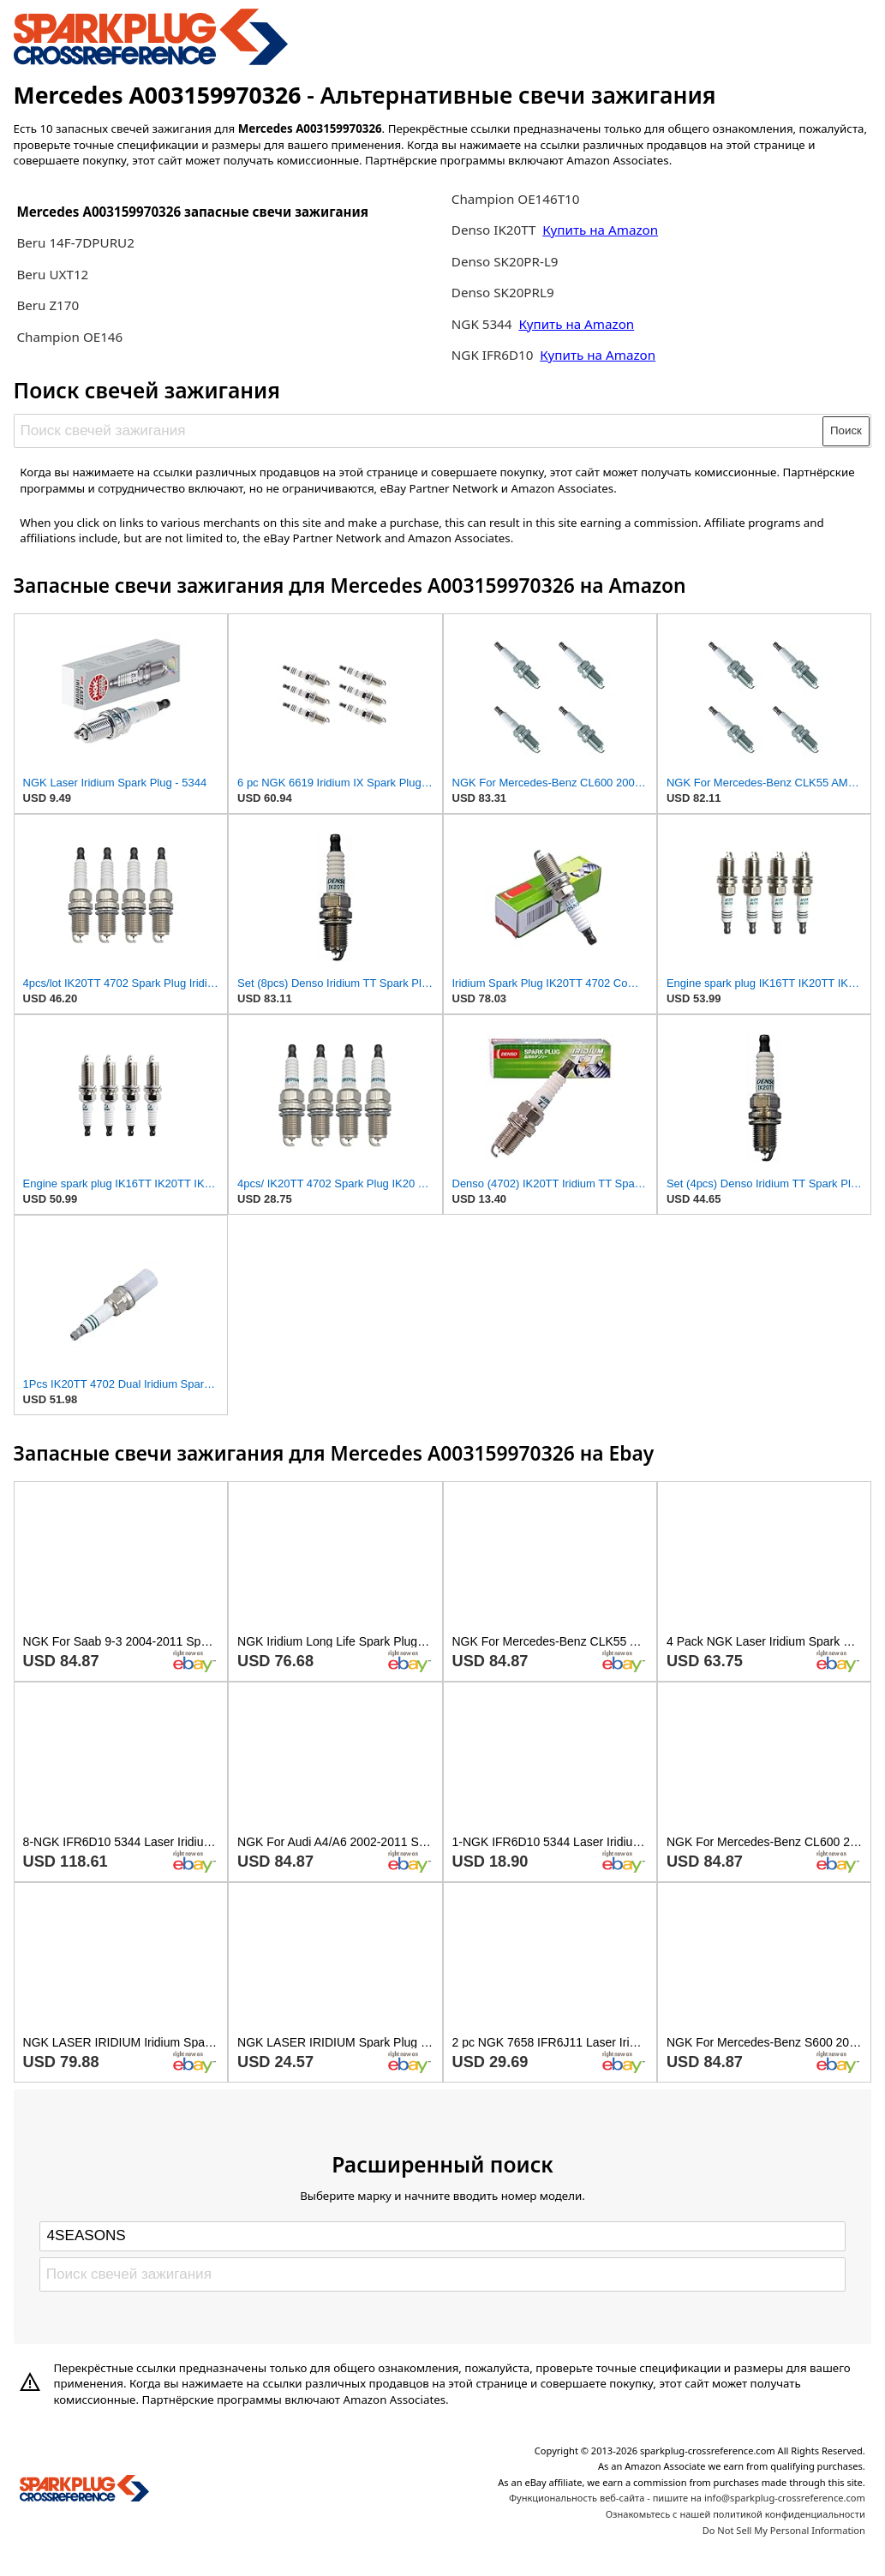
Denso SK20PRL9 (502, 292)
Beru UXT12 (52, 274)
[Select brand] (442, 2235)
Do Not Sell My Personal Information (784, 2530)
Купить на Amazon (600, 229)
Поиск (846, 430)
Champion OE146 (69, 336)
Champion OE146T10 (515, 198)
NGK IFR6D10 (494, 354)
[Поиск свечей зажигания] (419, 431)
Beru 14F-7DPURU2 (75, 242)
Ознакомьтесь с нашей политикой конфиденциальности (735, 2513)
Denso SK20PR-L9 (505, 261)
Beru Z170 (47, 305)
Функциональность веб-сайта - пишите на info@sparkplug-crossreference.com (687, 2497)
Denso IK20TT (493, 229)
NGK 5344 (483, 323)
